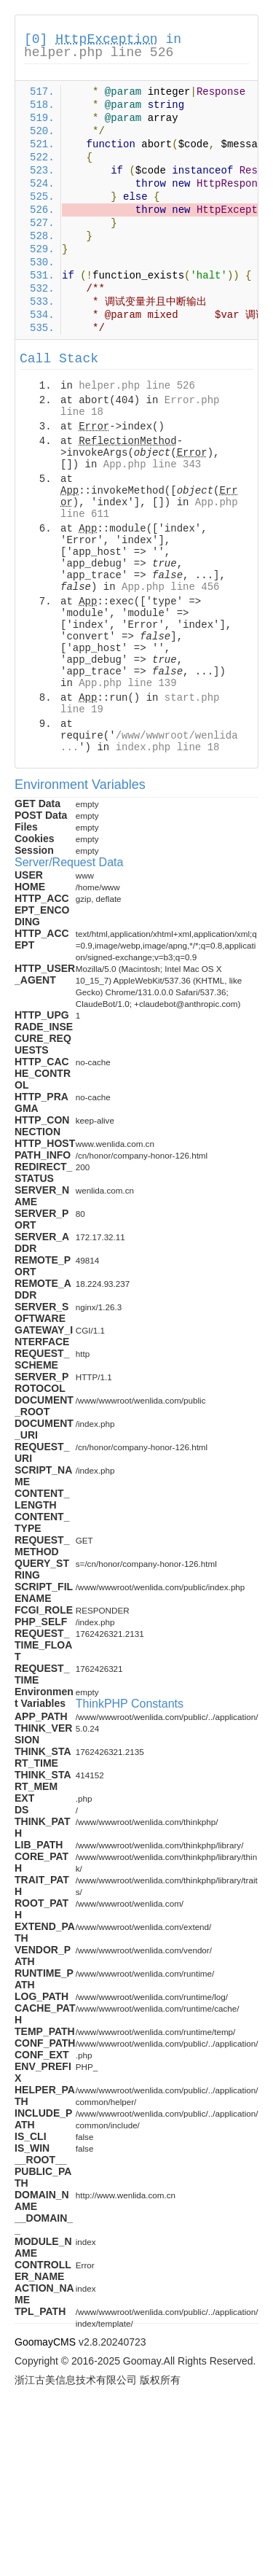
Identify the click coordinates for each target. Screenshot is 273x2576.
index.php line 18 (168, 747)
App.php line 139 (127, 683)
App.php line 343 (152, 464)
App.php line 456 (170, 587)
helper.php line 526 (98, 52)
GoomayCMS (45, 2342)
